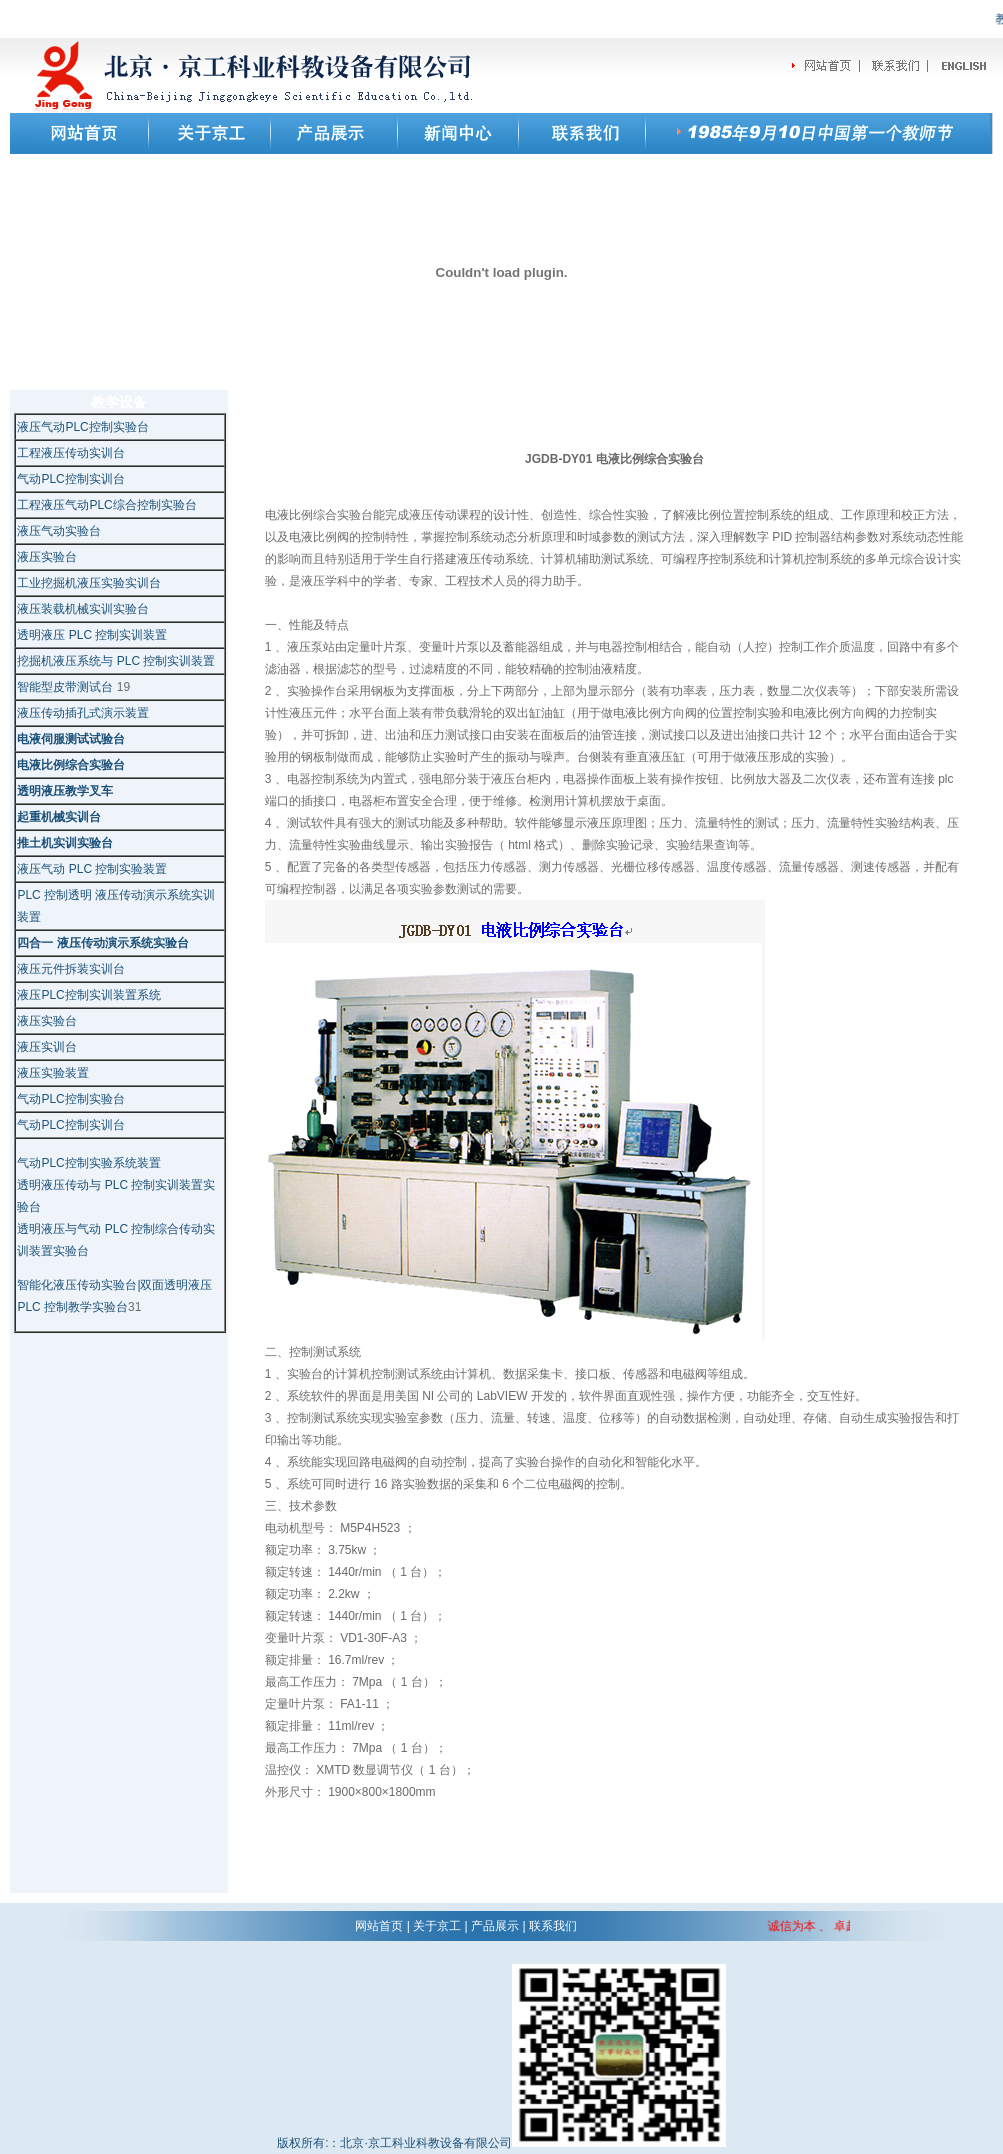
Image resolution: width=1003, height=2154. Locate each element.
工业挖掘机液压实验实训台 (89, 583)
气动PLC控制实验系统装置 (88, 1163)
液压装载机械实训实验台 (83, 609)
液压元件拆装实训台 (71, 969)
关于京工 (437, 1926)
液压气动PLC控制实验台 (82, 427)
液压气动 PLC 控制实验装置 (92, 869)
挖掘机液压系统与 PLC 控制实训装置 (116, 661)
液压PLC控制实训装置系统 (88, 995)
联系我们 (553, 1926)
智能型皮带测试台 (66, 687)
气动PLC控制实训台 (70, 479)
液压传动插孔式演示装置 (83, 713)
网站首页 (379, 1926)
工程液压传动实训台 (71, 453)
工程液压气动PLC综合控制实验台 (106, 505)
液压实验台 (47, 557)
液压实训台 (47, 1047)
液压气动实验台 (59, 531)
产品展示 (495, 1926)
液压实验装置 (53, 1073)
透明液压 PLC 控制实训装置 (92, 635)
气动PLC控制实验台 (70, 1099)
